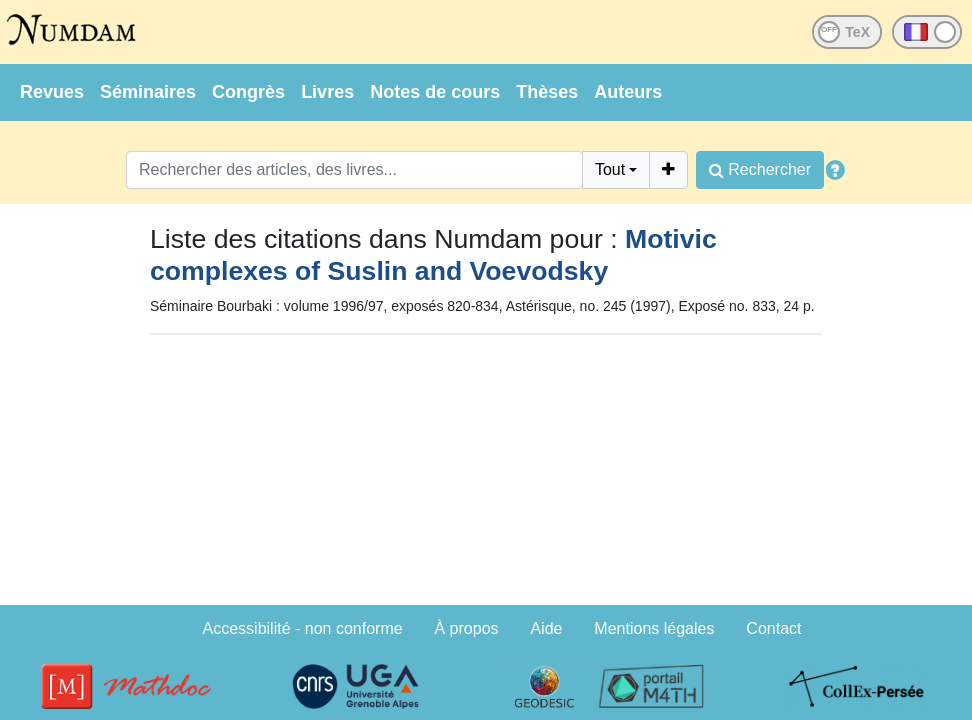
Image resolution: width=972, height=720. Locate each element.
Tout (610, 169)
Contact (773, 628)
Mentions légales (654, 628)
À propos (467, 628)
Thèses (547, 92)
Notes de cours (435, 92)
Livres (327, 92)
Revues (52, 92)
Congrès (248, 92)
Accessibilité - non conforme (303, 628)
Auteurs (628, 92)
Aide (546, 628)
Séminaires (148, 92)
